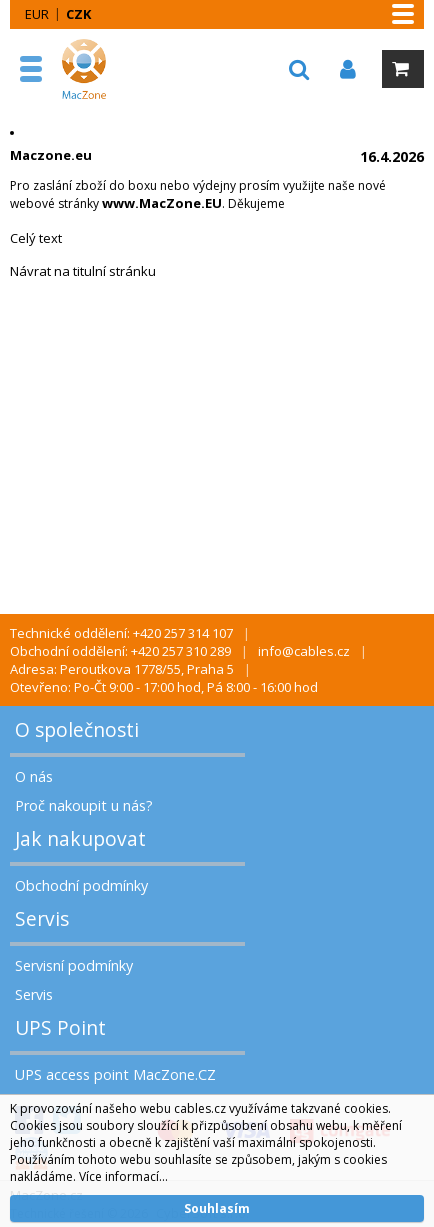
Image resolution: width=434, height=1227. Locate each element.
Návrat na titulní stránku (83, 271)
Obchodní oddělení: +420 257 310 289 (120, 651)
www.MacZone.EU (162, 203)
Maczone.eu (51, 155)
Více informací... (123, 1176)
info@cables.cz (304, 651)
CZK (78, 14)
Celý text (36, 238)
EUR (37, 14)
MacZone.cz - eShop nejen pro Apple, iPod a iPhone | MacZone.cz (105, 69)
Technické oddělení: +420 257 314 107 (121, 633)
